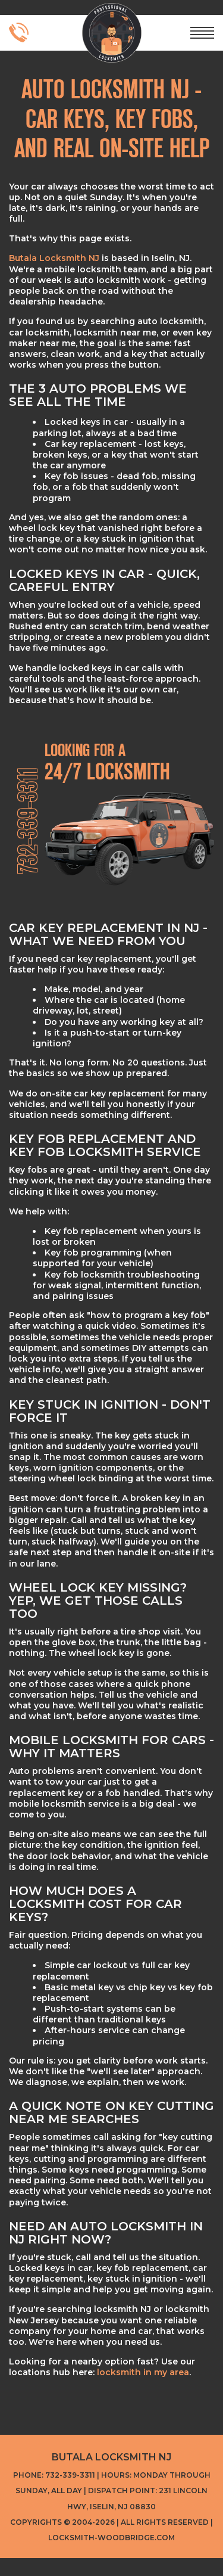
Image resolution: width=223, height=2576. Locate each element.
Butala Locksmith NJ (54, 258)
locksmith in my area (143, 2372)
